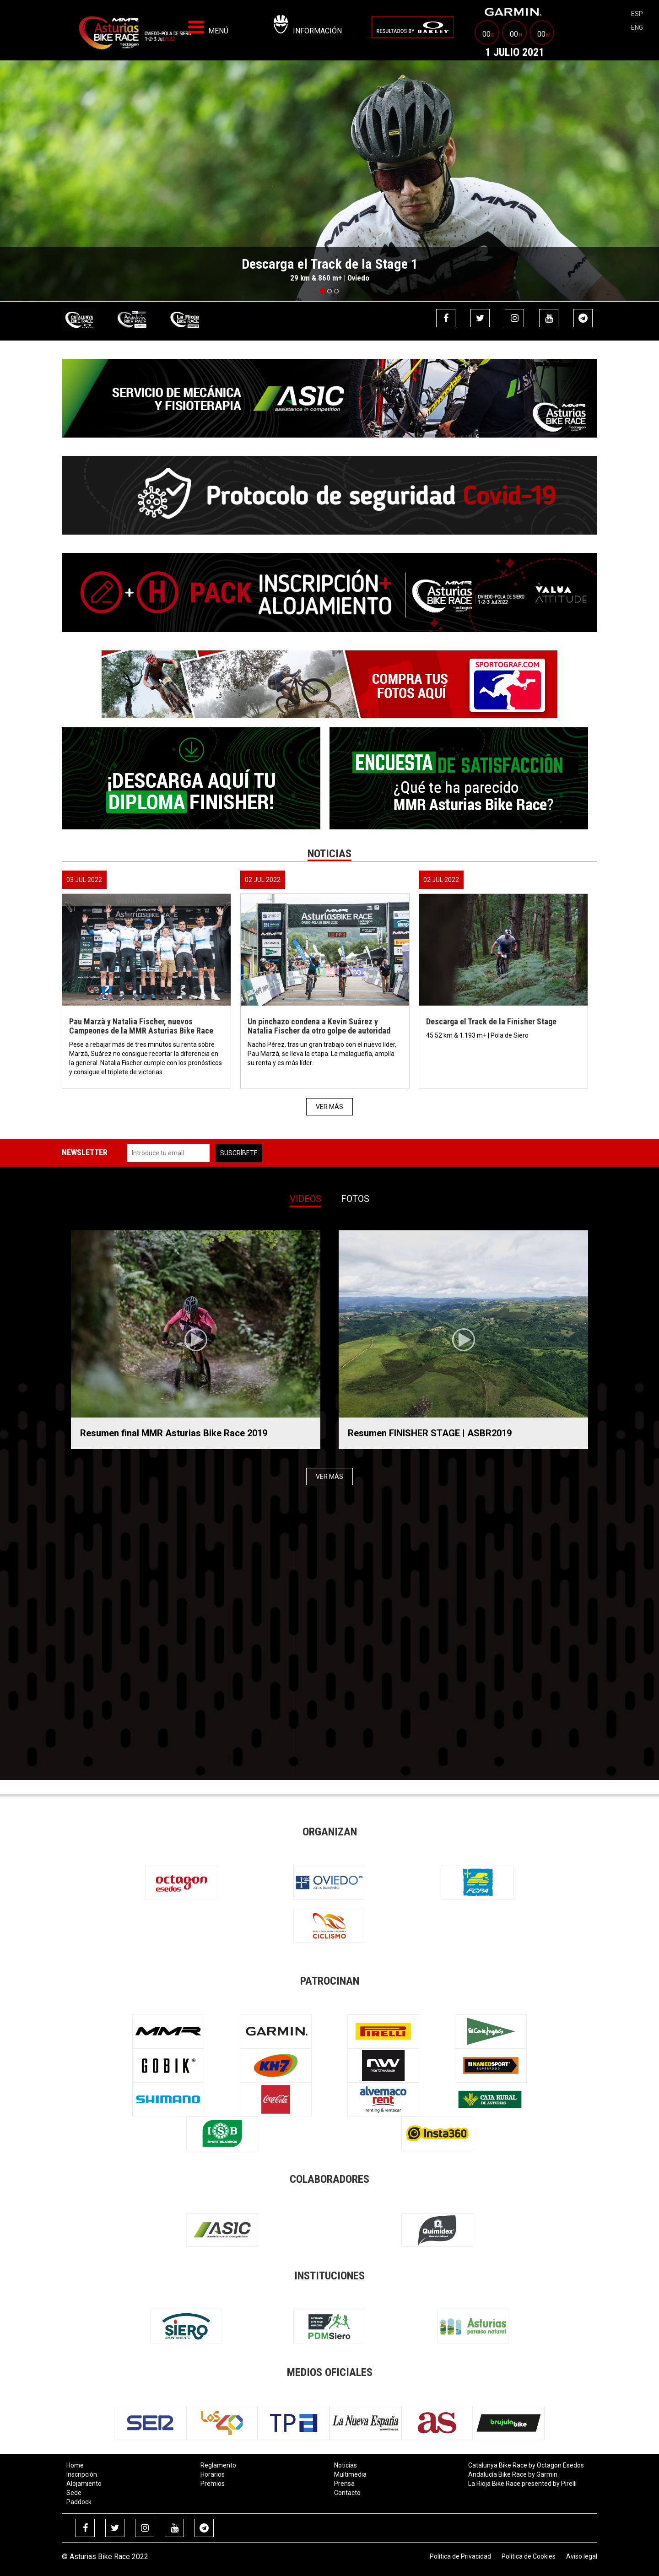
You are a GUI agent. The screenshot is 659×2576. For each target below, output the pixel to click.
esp (637, 13)
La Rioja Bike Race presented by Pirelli (522, 2483)
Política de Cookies (529, 2556)
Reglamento (218, 2465)
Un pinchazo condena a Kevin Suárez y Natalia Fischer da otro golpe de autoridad (319, 1026)
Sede (73, 2492)
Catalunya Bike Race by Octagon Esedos (526, 2465)
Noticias (345, 2465)
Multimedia (350, 2474)
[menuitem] (413, 27)
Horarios (212, 2474)
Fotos (355, 1198)
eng (637, 27)
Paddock (79, 2502)
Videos (305, 1198)
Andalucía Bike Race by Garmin (512, 2474)
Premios (212, 2483)
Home (75, 2465)
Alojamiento (84, 2483)
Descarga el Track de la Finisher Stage (491, 1021)
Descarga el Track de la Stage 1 (330, 264)
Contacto (347, 2492)
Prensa (344, 2483)
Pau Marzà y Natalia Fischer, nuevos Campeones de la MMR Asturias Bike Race (141, 1026)
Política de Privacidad (460, 2556)
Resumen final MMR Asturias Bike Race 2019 (173, 1433)
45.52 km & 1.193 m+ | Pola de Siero (478, 1035)
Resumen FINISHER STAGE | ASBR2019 (430, 1433)
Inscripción (81, 2474)
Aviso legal (581, 2556)
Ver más (329, 1106)
